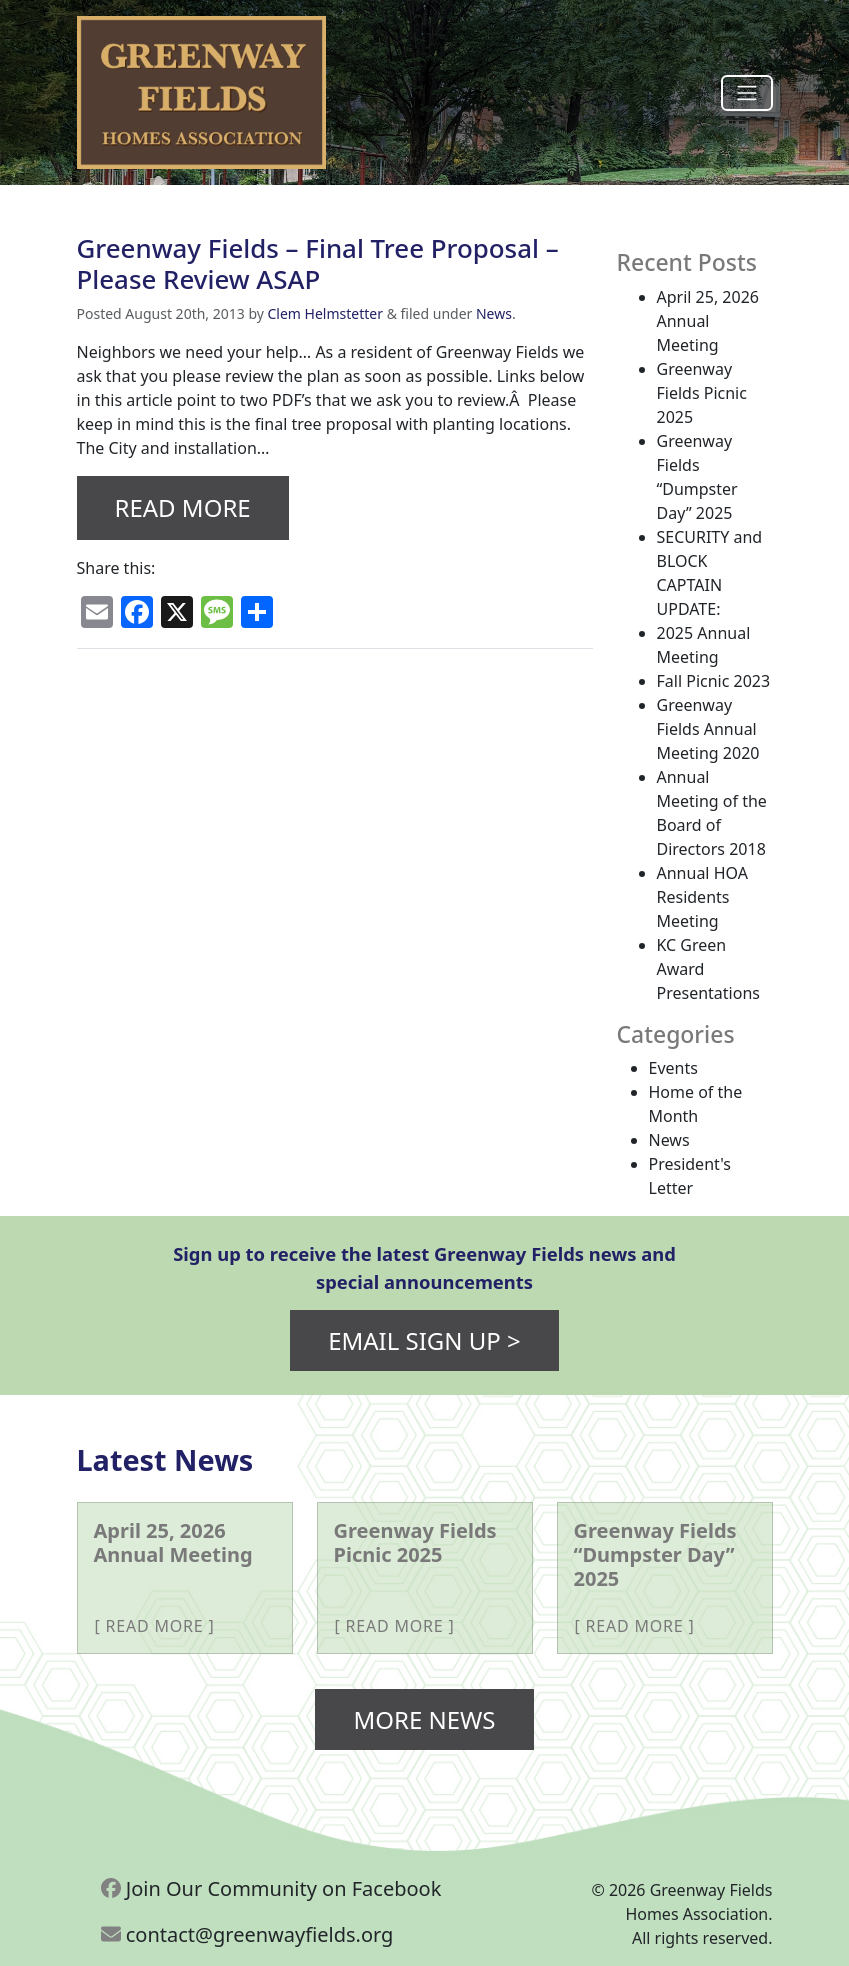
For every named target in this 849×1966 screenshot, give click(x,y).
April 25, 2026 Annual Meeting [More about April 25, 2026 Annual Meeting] (173, 1542)
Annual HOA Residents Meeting (702, 897)
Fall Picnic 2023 (714, 681)
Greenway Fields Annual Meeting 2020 (708, 729)
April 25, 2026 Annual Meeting (708, 321)
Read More (183, 507)
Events (673, 1068)
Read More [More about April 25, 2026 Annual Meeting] (155, 1626)
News (494, 313)
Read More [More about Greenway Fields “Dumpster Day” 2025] (635, 1626)
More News (424, 1719)
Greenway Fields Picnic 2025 (702, 393)
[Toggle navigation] (747, 93)
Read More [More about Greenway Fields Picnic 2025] (395, 1626)
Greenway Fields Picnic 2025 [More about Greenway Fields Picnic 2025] (415, 1542)
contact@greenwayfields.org (247, 1934)
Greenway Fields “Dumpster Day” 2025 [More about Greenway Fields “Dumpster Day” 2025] (655, 1554)
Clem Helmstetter (326, 313)
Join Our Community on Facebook (271, 1888)
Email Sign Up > (424, 1340)
